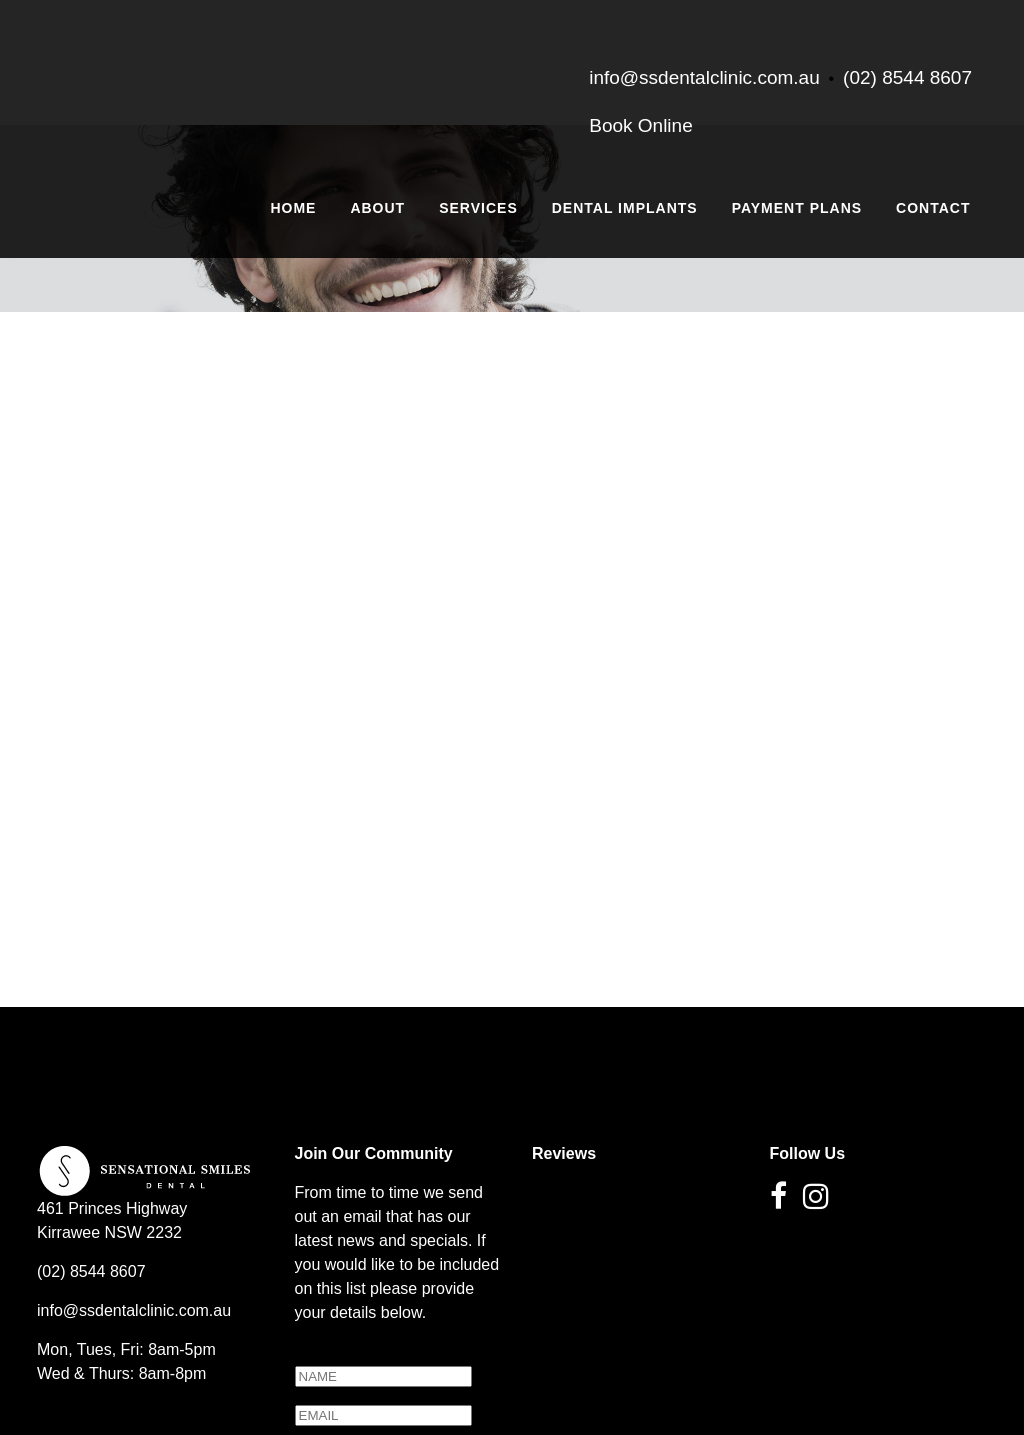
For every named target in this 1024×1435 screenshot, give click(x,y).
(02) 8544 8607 (907, 77)
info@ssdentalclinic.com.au (134, 1212)
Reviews (564, 1055)
